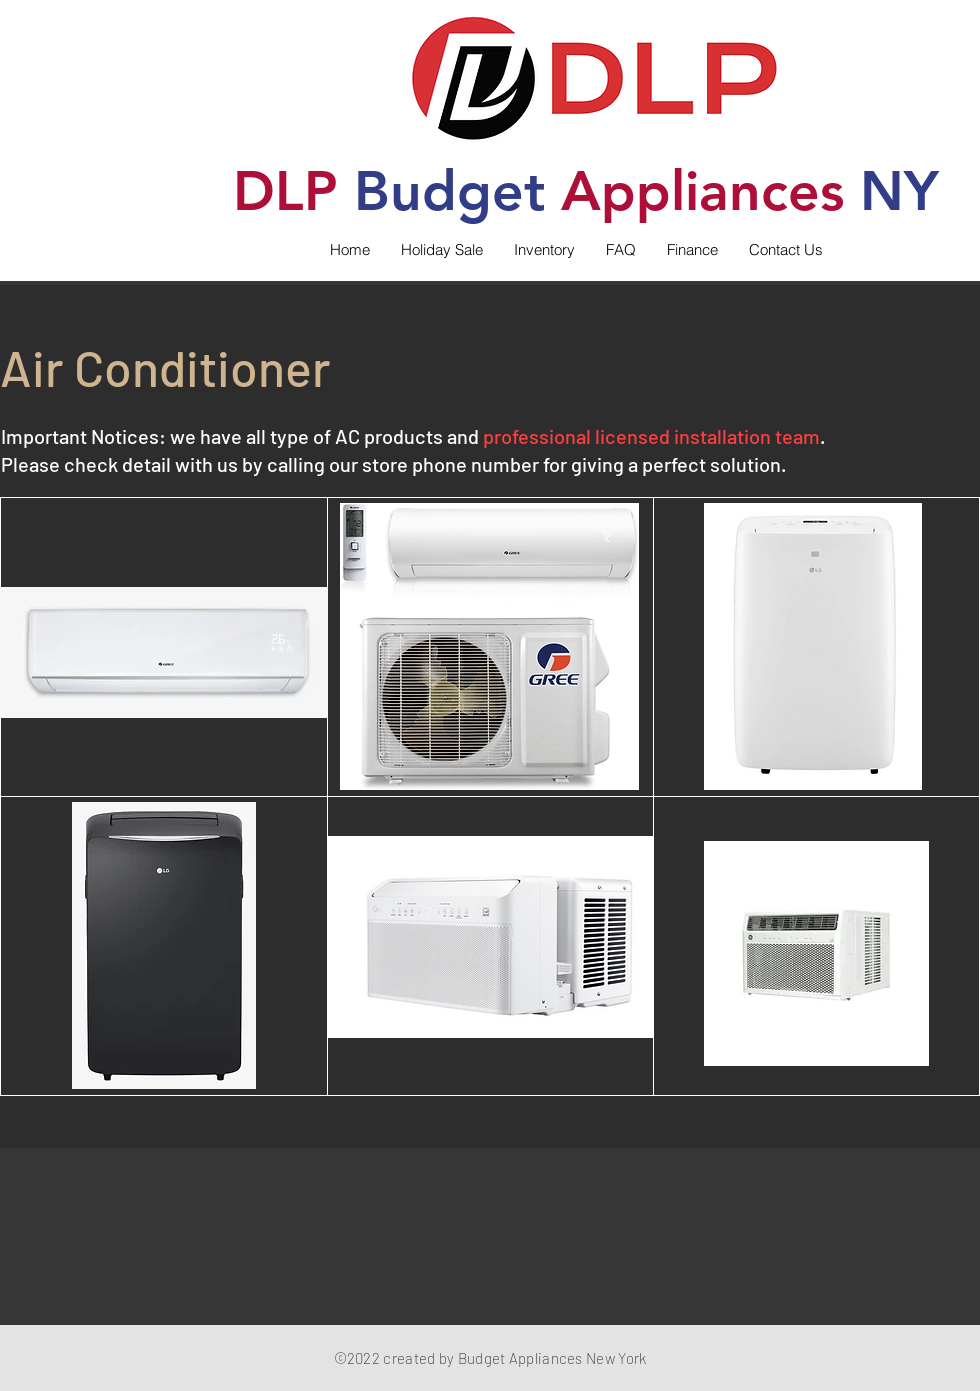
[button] (544, 250)
